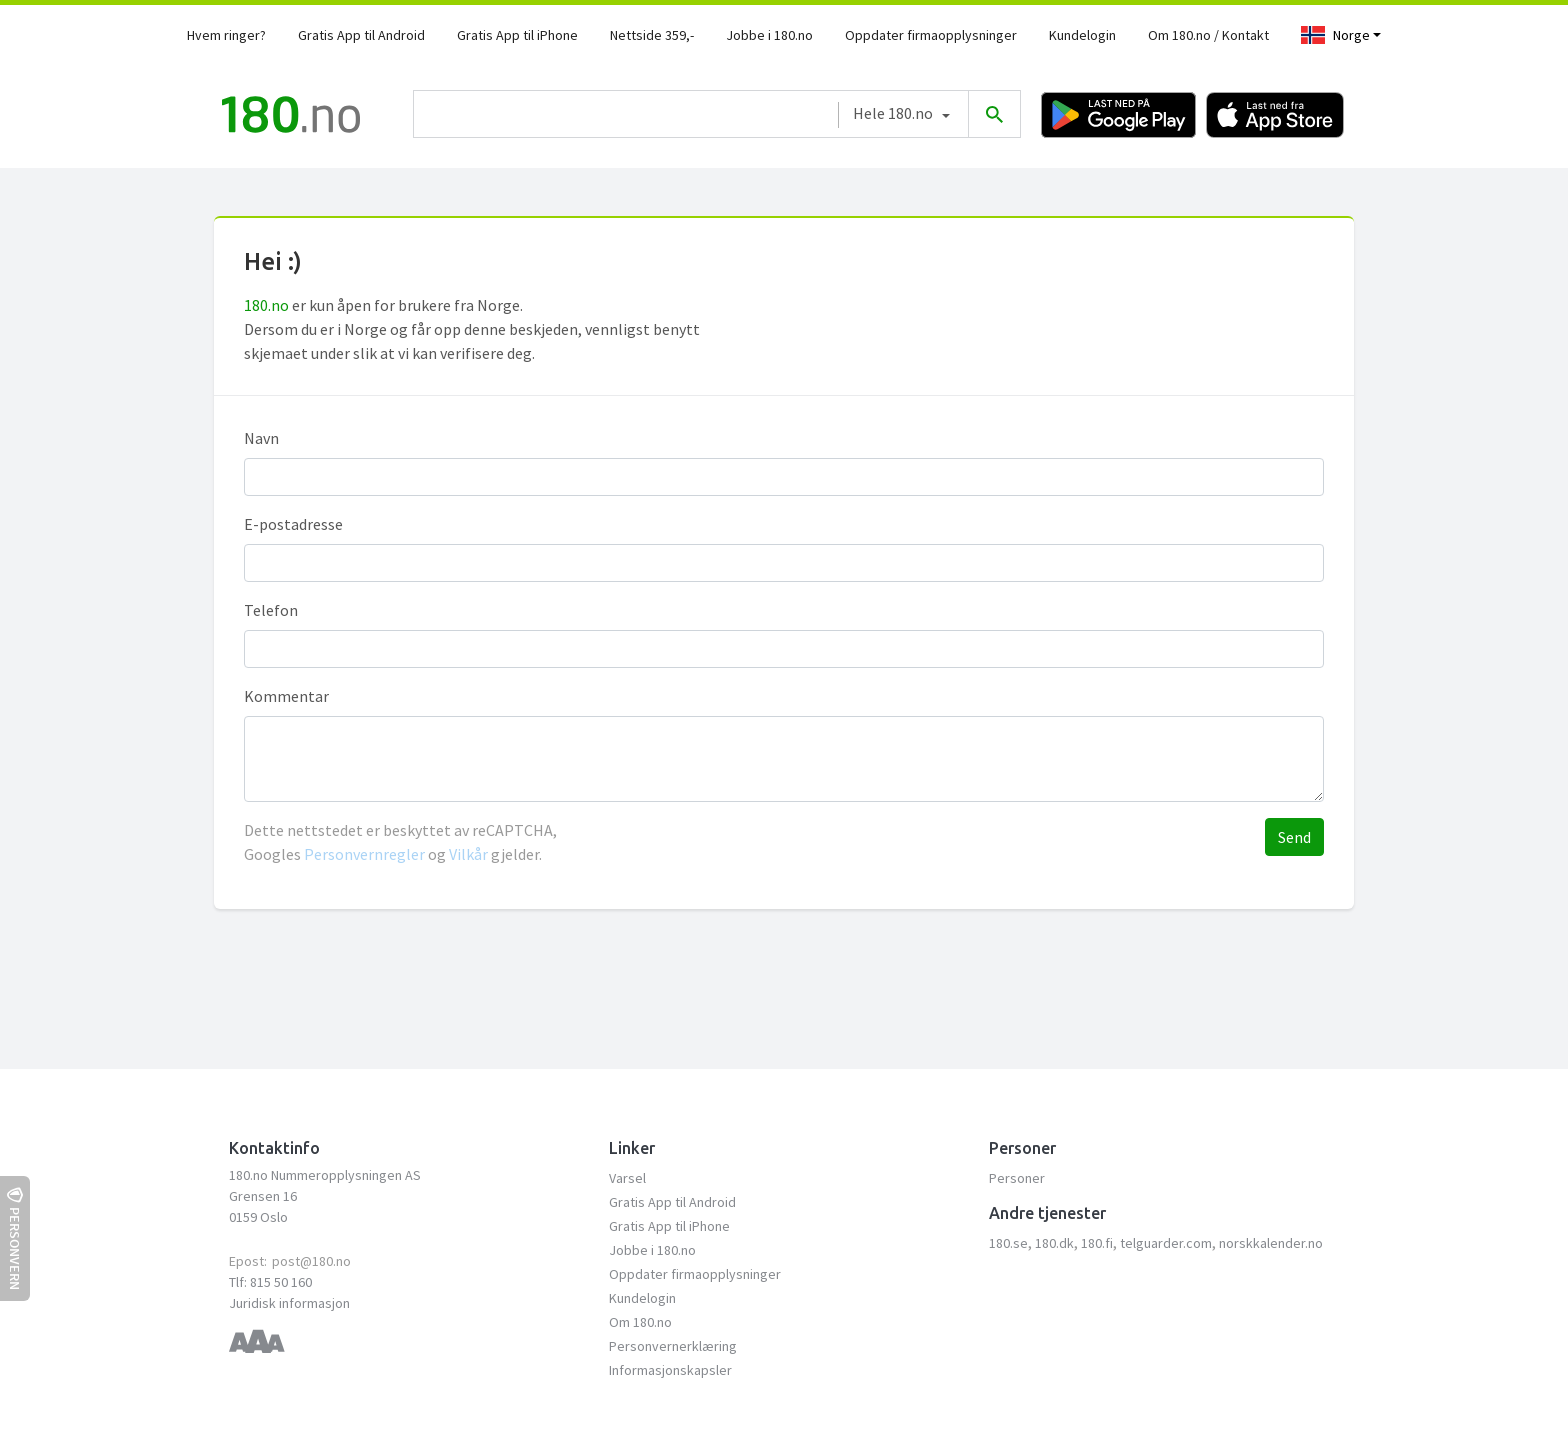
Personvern (15, 1238)
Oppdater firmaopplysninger (931, 35)
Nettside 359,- (652, 35)
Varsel (627, 1178)
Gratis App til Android (361, 35)
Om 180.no (640, 1322)
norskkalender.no (1271, 1243)
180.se (1008, 1243)
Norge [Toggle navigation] (1335, 35)
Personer (1017, 1178)
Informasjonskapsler (670, 1370)
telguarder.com (1166, 1243)
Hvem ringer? (226, 35)
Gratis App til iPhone (517, 35)
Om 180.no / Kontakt (1208, 35)
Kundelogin (1082, 35)
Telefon (271, 610)
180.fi (1097, 1243)
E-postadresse (293, 524)
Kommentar (286, 696)
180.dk (1054, 1243)
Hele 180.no (893, 113)
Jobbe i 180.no (769, 35)
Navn (261, 438)
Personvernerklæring (673, 1346)
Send (1294, 837)
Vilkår (468, 854)
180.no (266, 305)
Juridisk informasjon (289, 1303)
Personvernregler (366, 854)
